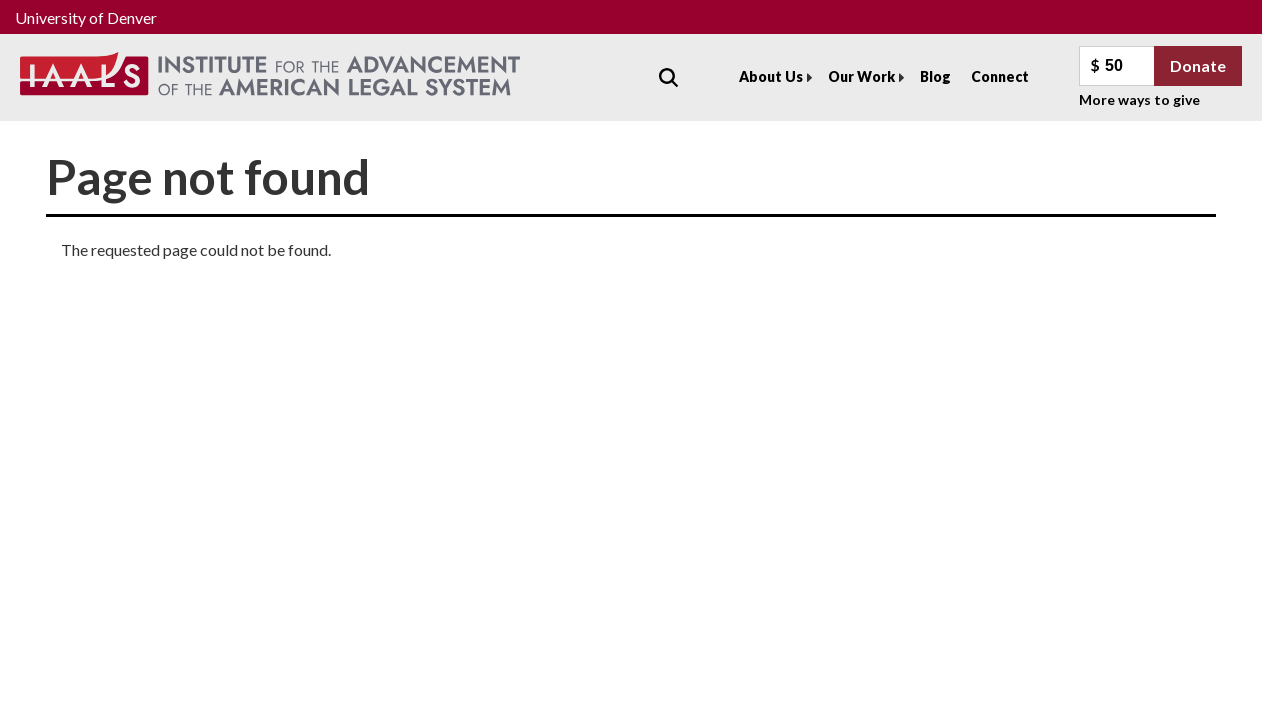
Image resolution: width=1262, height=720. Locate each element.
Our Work (861, 76)
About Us (771, 76)
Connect (1000, 76)
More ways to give (1139, 99)
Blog (935, 76)
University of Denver (86, 17)
